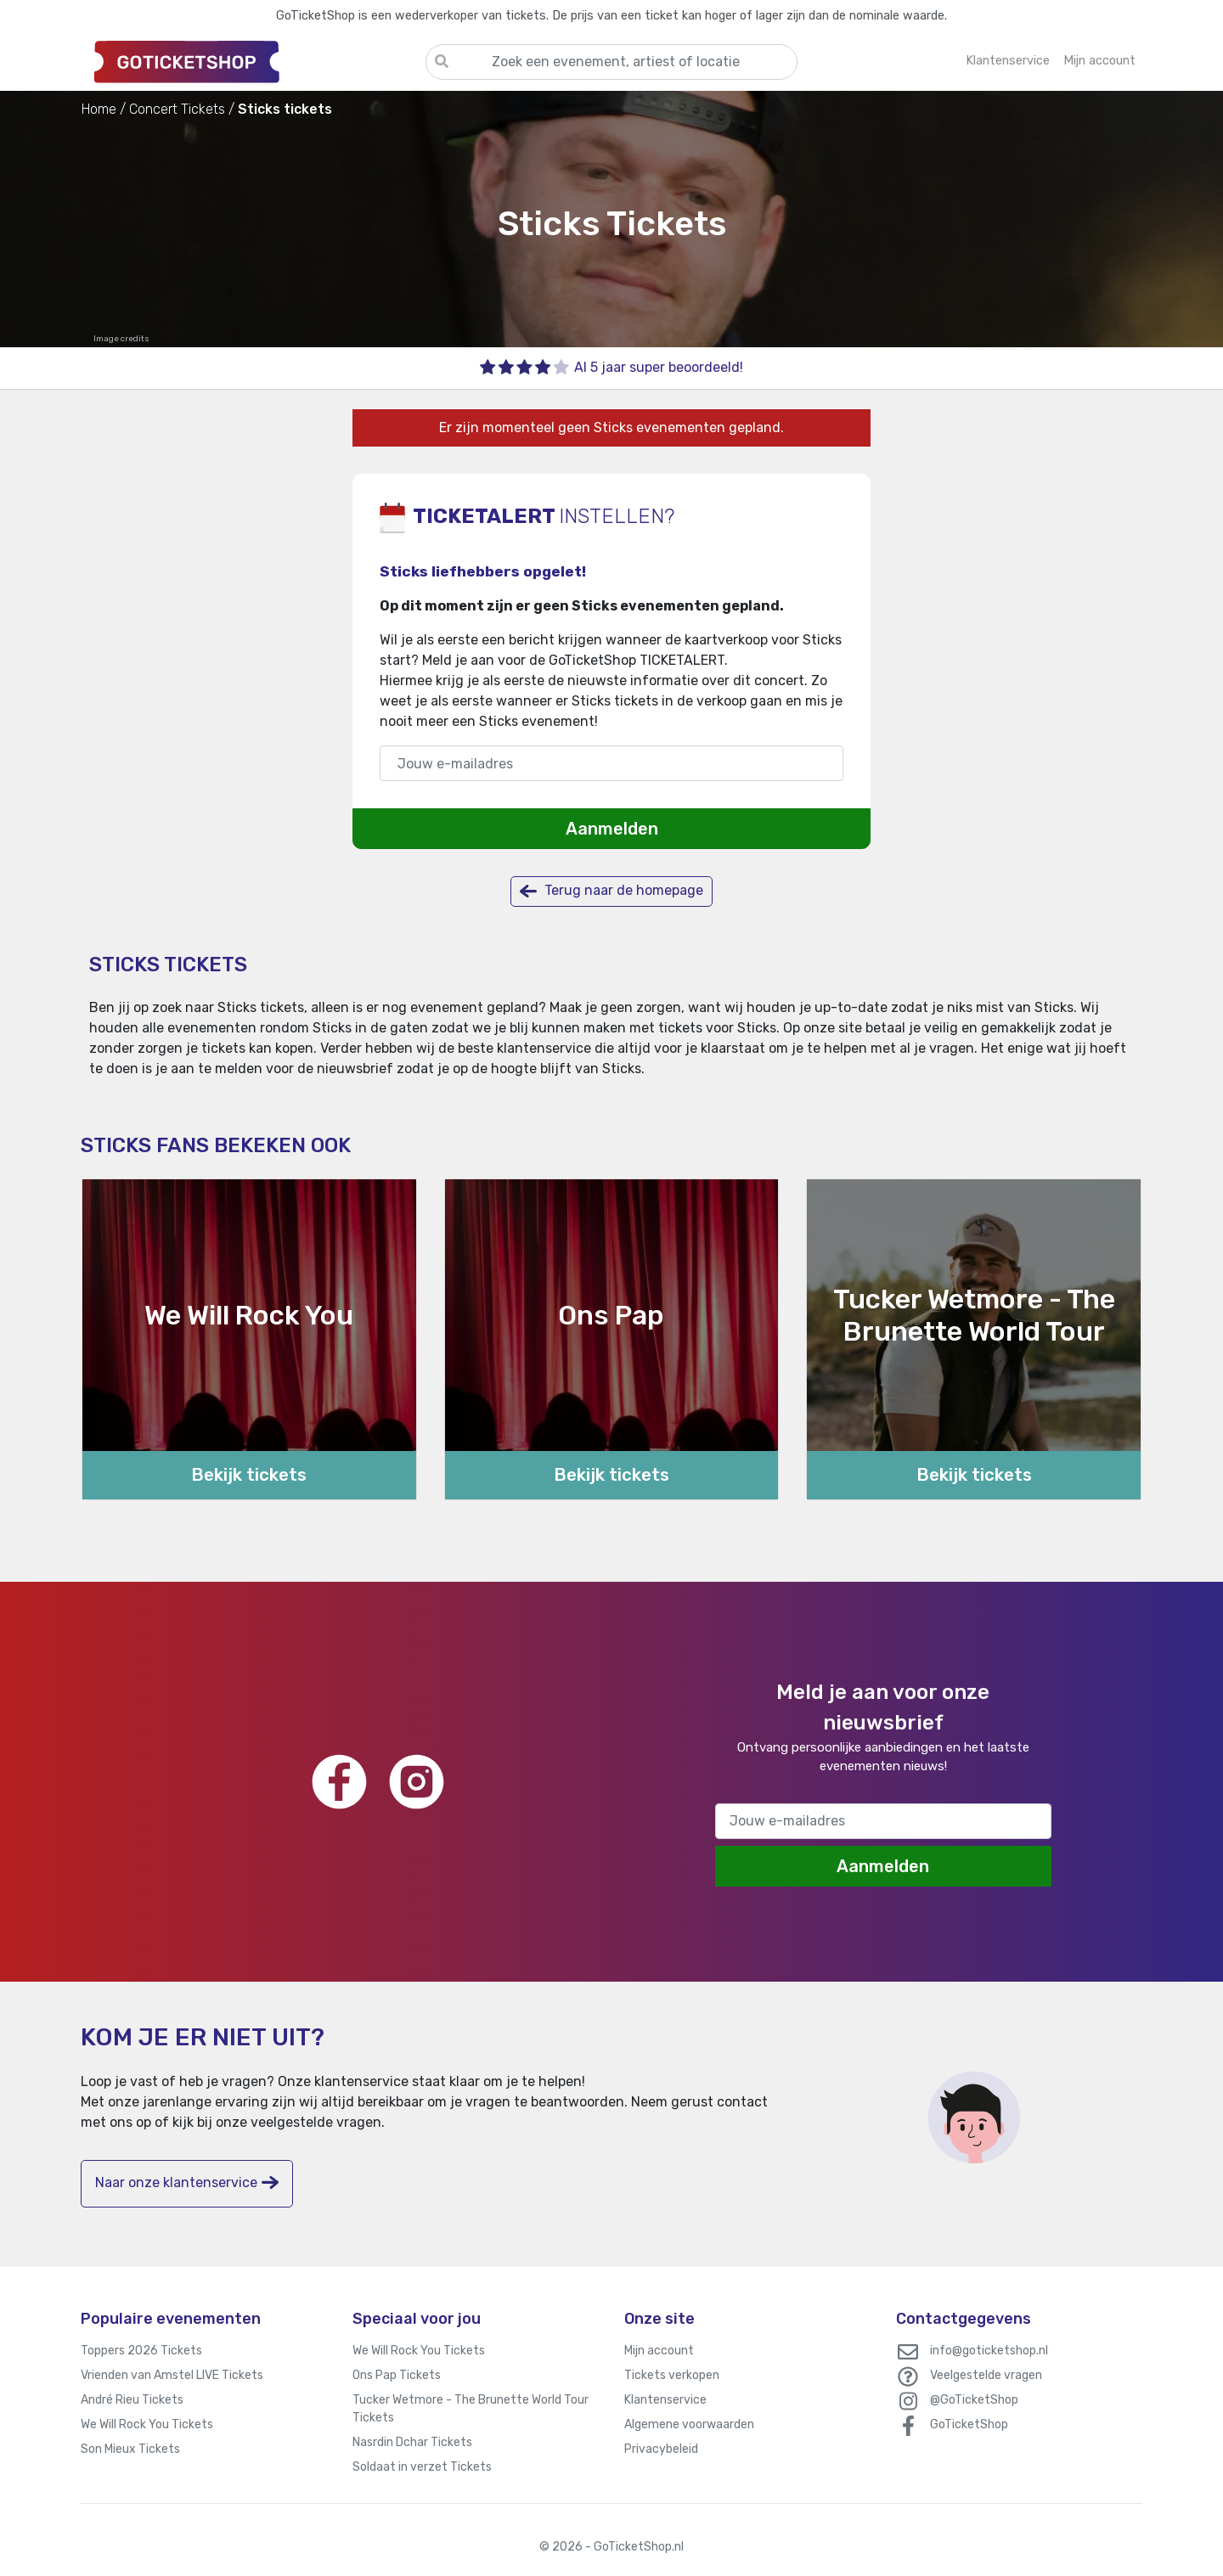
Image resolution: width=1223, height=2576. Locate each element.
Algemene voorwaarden (689, 2424)
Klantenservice (665, 2400)
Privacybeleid (661, 2449)
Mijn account (659, 2350)
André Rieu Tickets (132, 2400)
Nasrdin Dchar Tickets (412, 2442)
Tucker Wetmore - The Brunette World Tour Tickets (470, 2409)
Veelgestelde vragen (986, 2375)
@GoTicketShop (974, 2400)
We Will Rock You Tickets (147, 2424)
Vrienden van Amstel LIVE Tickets (172, 2375)
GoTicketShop (969, 2424)
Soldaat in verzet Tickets (422, 2467)
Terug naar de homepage (611, 891)
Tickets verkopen (671, 2375)
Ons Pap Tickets (396, 2375)
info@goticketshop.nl (989, 2350)
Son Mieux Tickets (130, 2449)
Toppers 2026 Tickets (141, 2350)
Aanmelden (612, 828)
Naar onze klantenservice (187, 2182)
